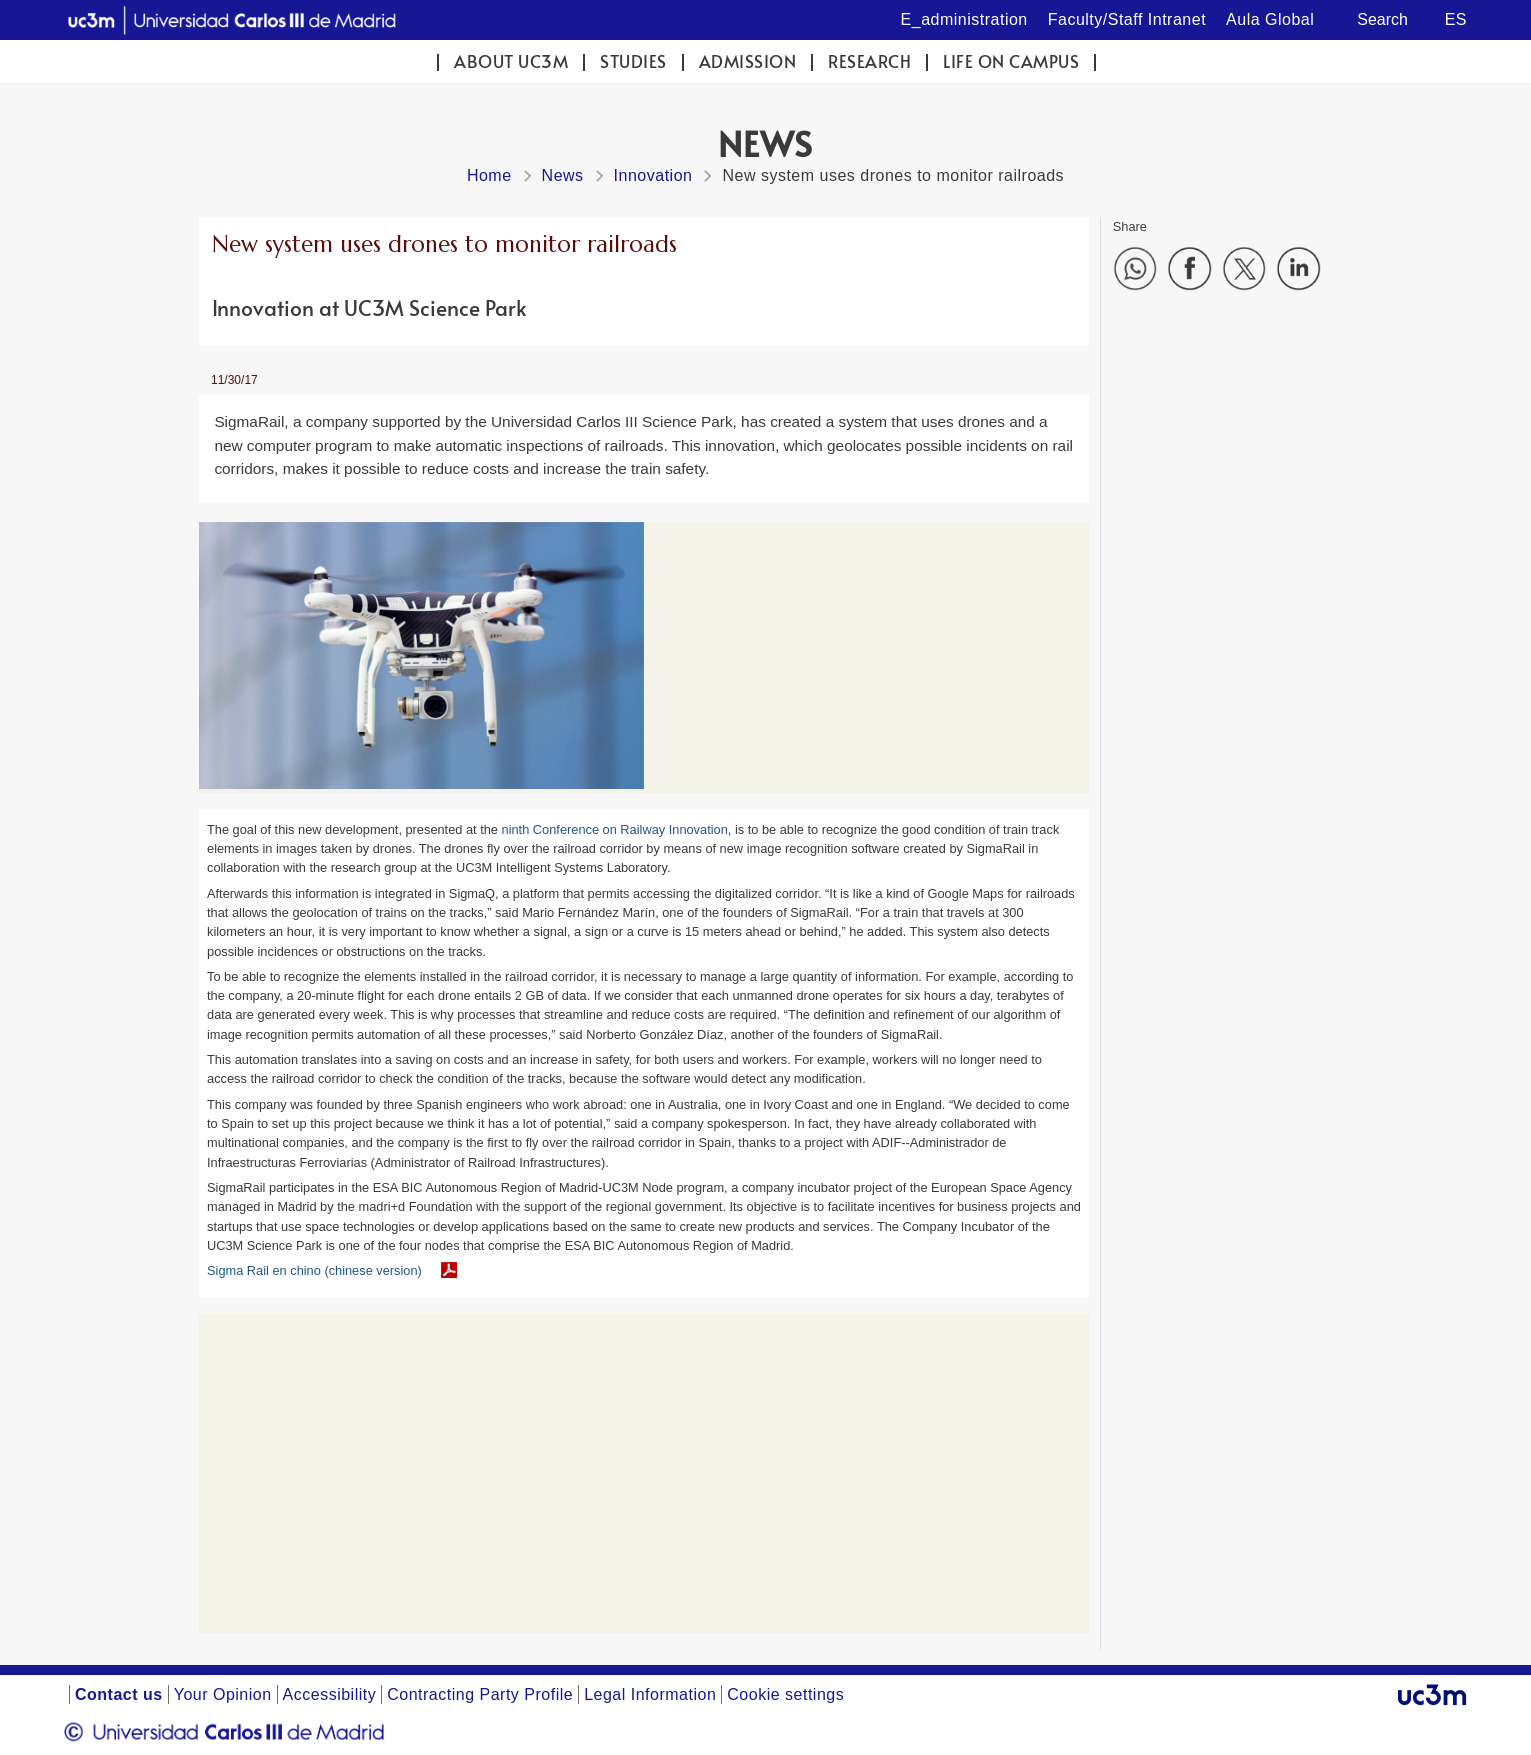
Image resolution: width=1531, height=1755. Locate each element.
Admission (748, 61)
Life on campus (1011, 61)
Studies (633, 61)
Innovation (653, 175)
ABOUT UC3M (511, 61)
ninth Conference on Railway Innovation (615, 829)
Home (489, 175)
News (563, 175)
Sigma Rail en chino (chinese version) (314, 1270)
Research (869, 61)
